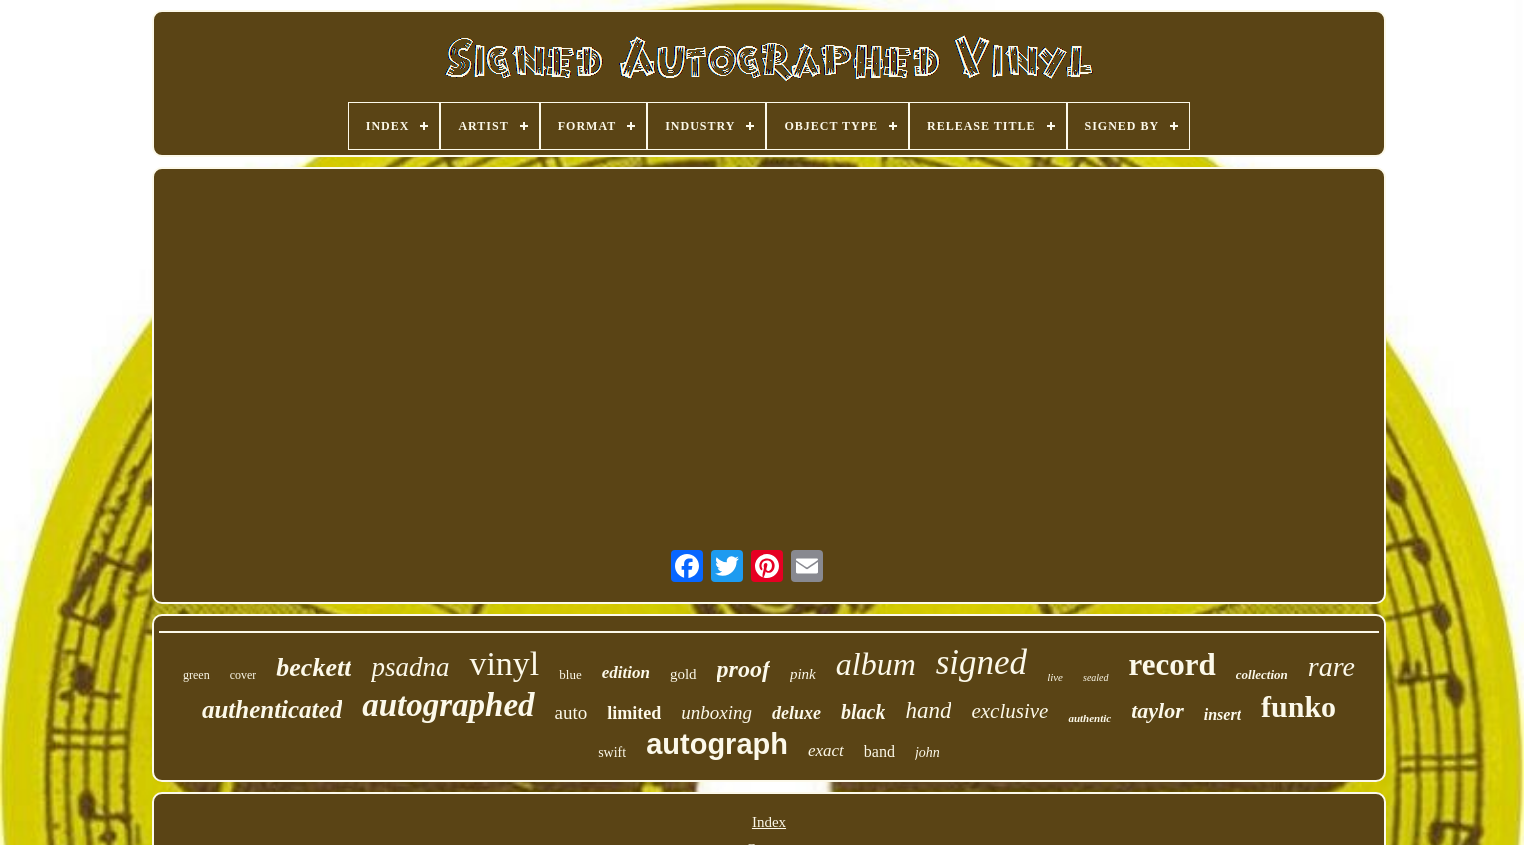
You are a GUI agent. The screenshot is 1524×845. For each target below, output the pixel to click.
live (1055, 677)
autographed (448, 705)
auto (571, 712)
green (196, 675)
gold (683, 674)
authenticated (272, 709)
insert (1222, 714)
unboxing (716, 712)
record (1172, 664)
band (879, 751)
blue (570, 674)
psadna (410, 667)
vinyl (504, 663)
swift (612, 752)
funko (1298, 706)
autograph (717, 744)
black (863, 712)
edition (626, 672)
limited (634, 713)
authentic (1089, 718)
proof (743, 669)
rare (1331, 666)
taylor (1157, 710)
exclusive (1009, 711)
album (876, 664)
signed (981, 662)
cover (243, 675)
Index (769, 822)
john (927, 752)
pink (803, 674)
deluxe (796, 713)
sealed (1096, 677)
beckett (313, 667)
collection (1262, 674)
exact (826, 750)
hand (928, 710)
